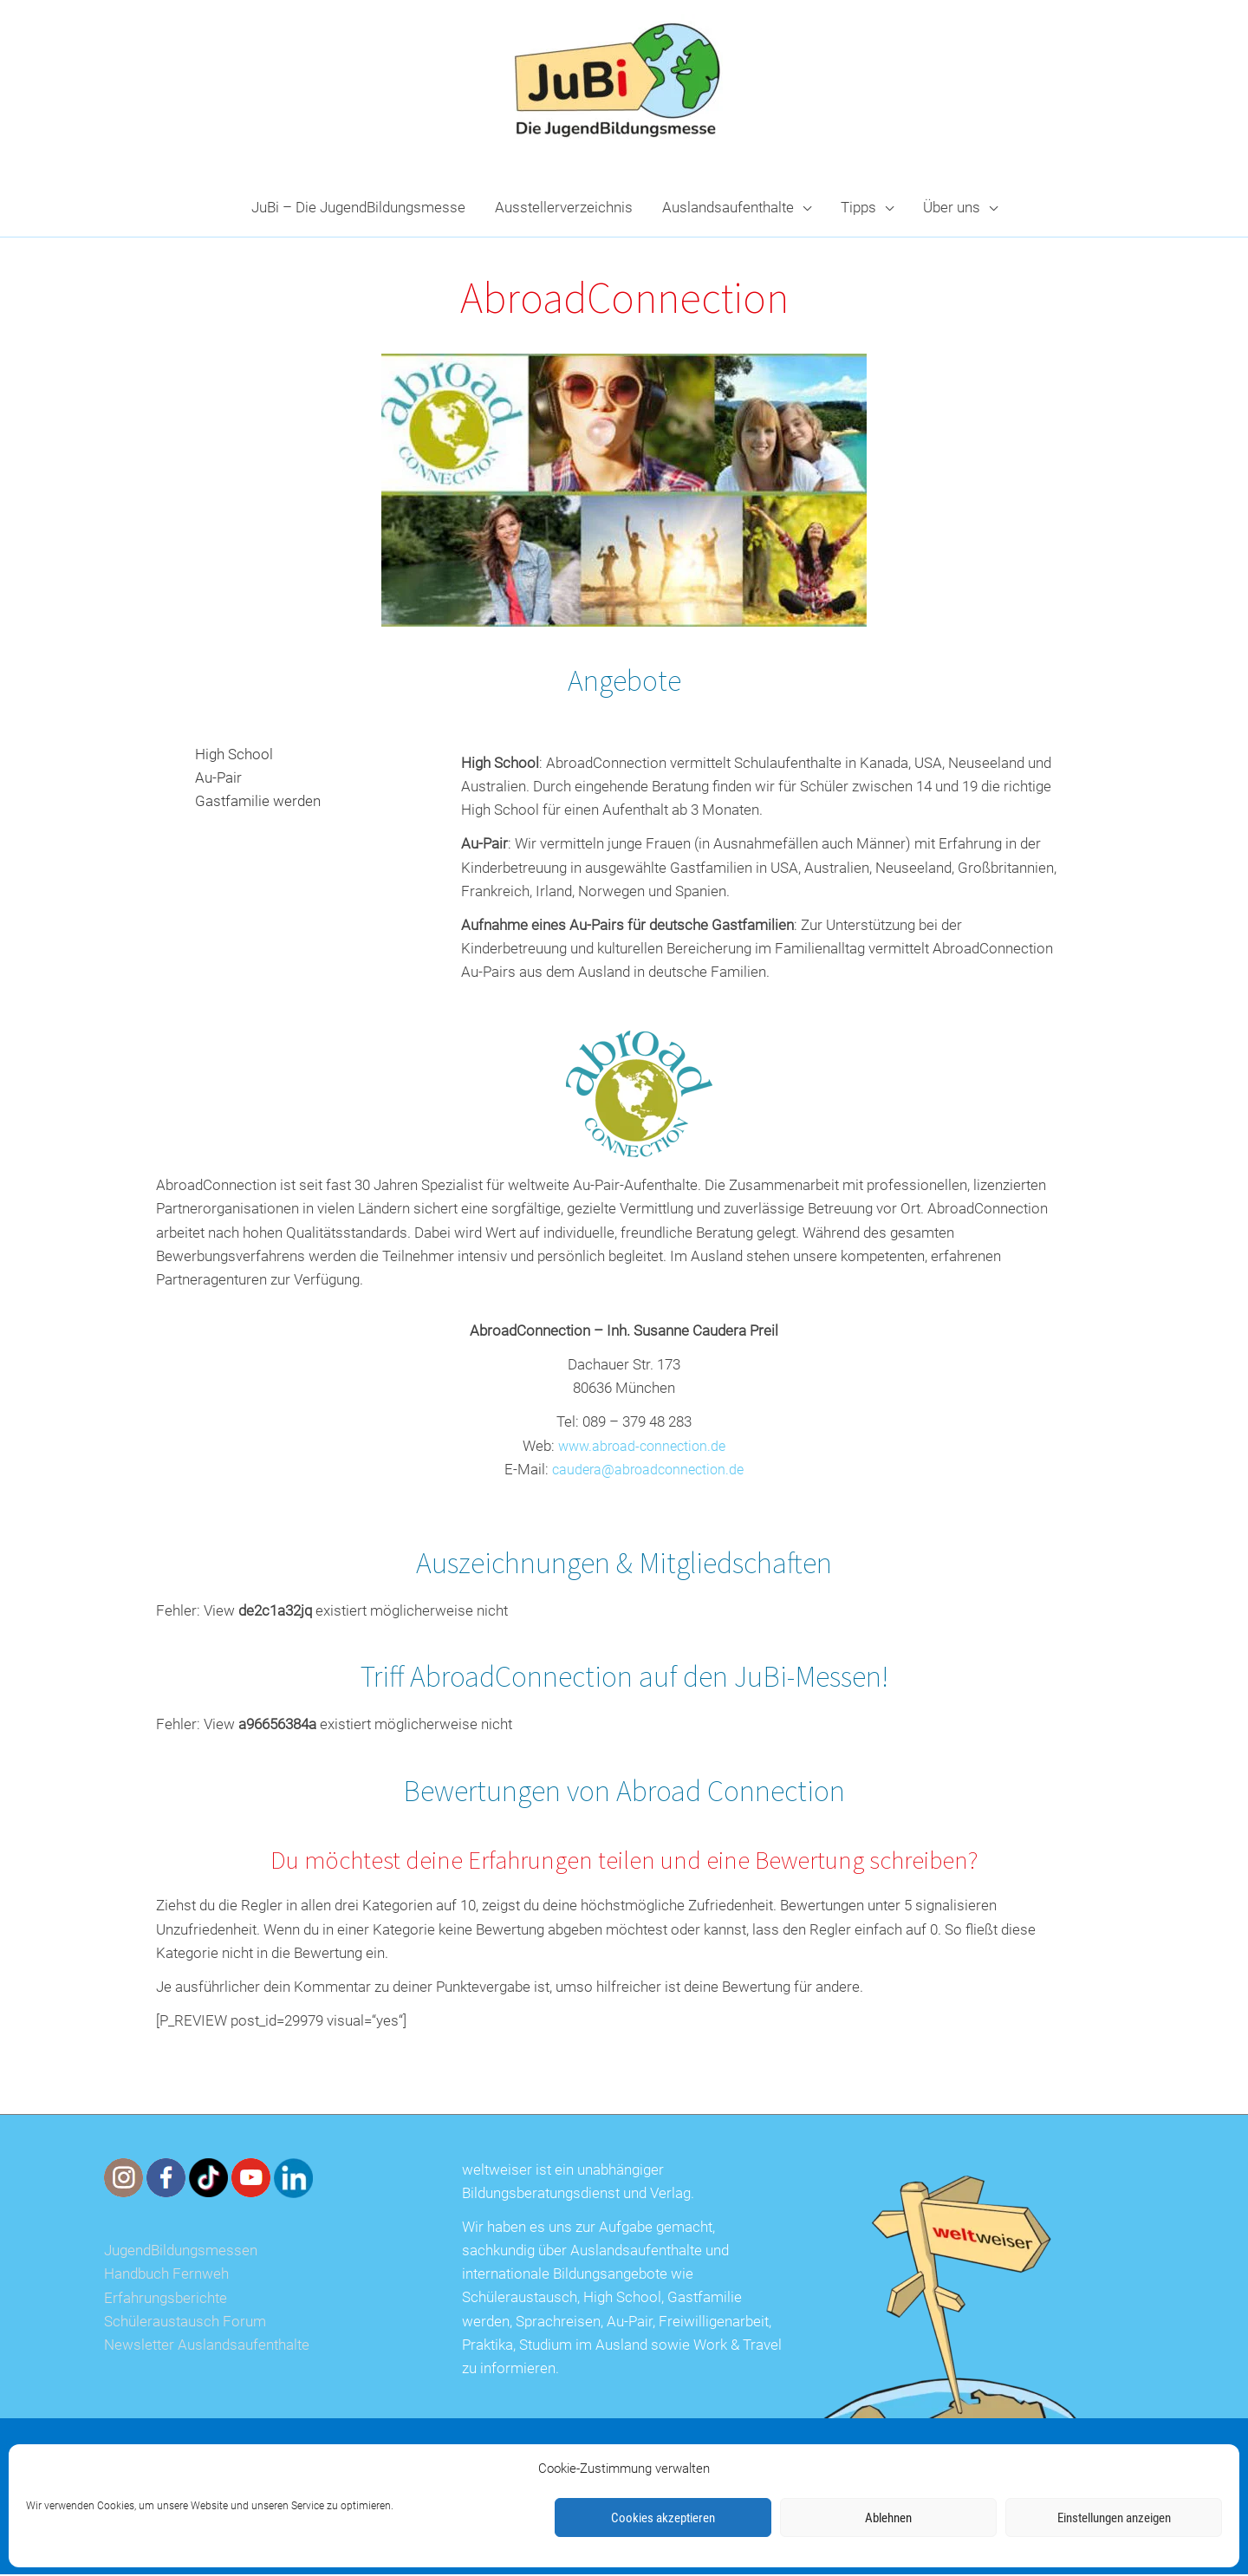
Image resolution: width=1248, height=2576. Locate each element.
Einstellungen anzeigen (1114, 2518)
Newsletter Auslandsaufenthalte (206, 2346)
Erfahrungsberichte (165, 2299)
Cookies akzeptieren (663, 2518)
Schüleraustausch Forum (185, 2323)
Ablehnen (888, 2518)
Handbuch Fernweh (166, 2276)
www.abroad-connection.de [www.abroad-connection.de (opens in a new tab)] (642, 1447)
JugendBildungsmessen (180, 2252)
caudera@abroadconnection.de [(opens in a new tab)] (648, 1471)
